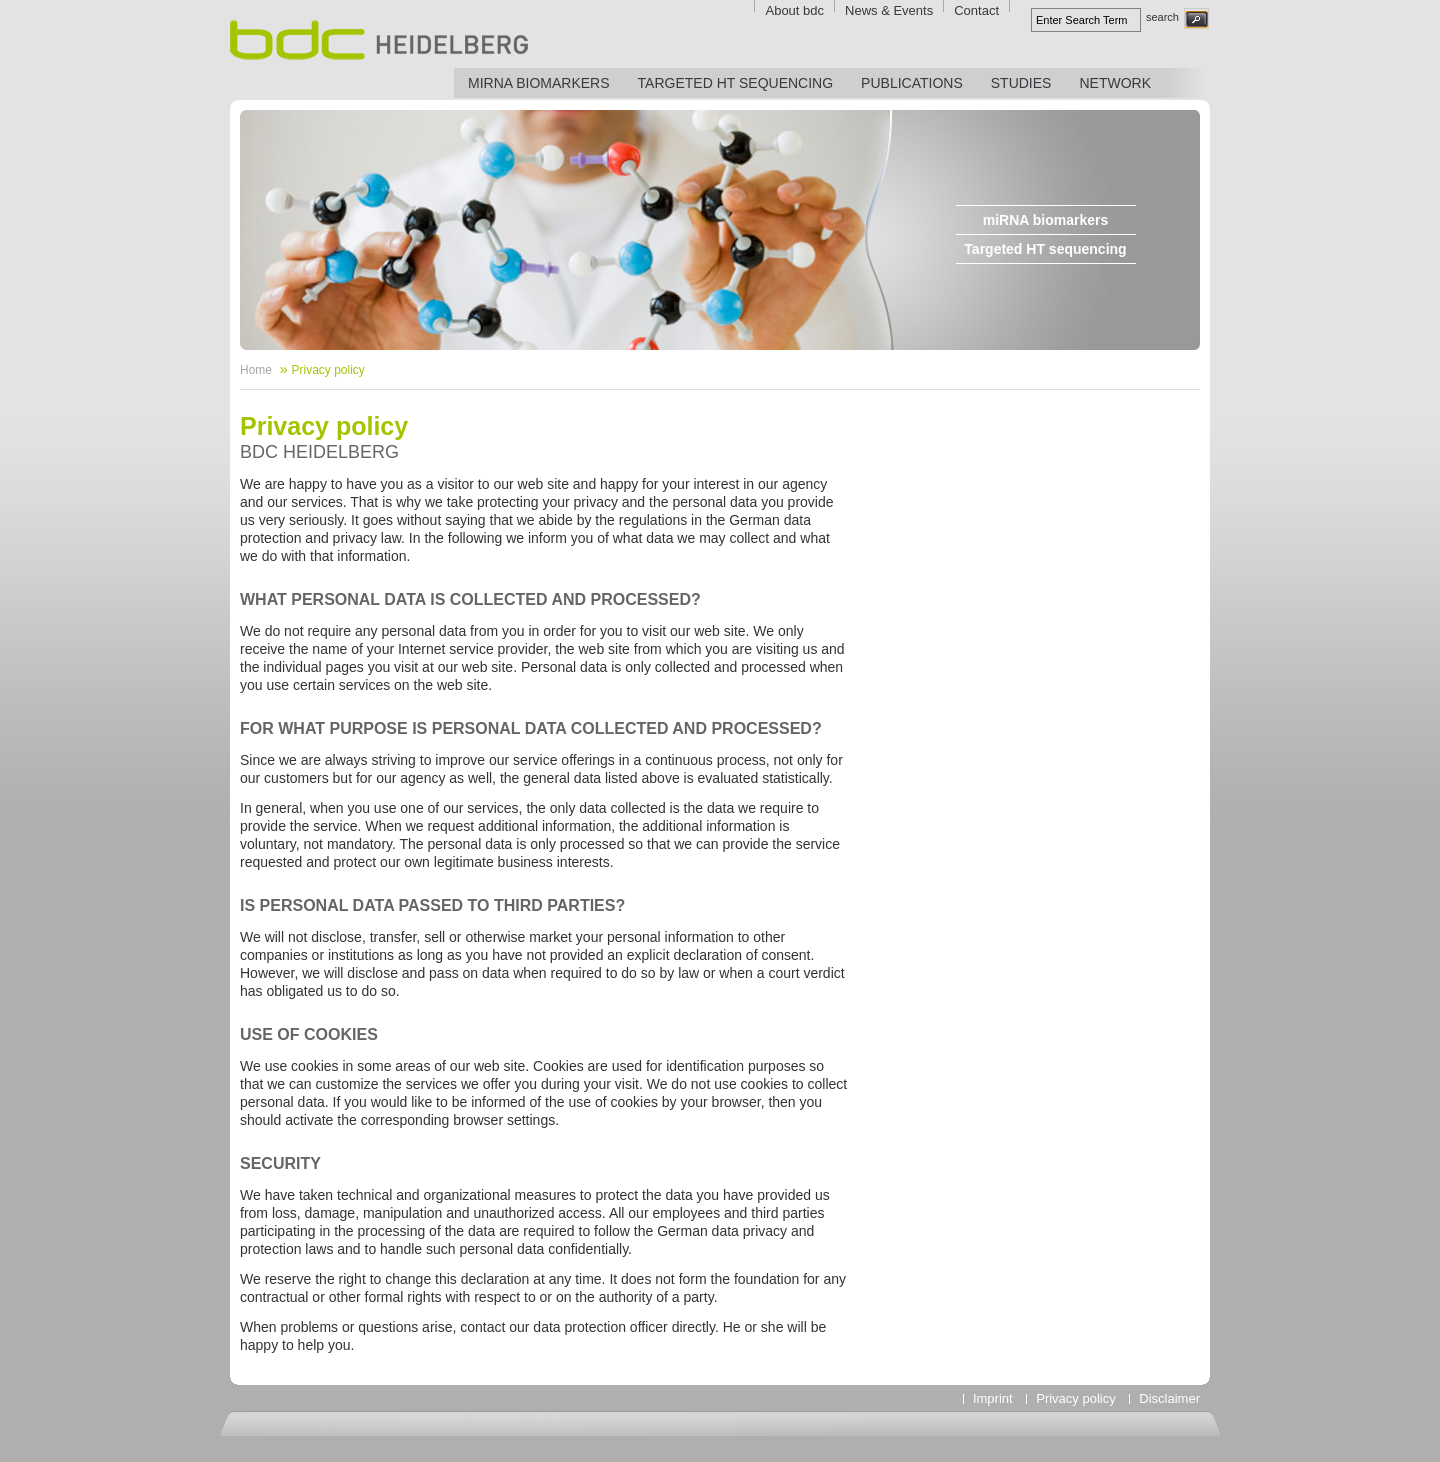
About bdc (794, 10)
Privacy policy (327, 370)
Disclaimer (1169, 1398)
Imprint (993, 1398)
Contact (976, 10)
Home (256, 370)
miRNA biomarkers (539, 83)
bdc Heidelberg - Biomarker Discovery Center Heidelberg (379, 40)
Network (1115, 83)
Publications (912, 83)
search (1162, 17)
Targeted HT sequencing (736, 83)
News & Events (889, 10)
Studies (1021, 83)
